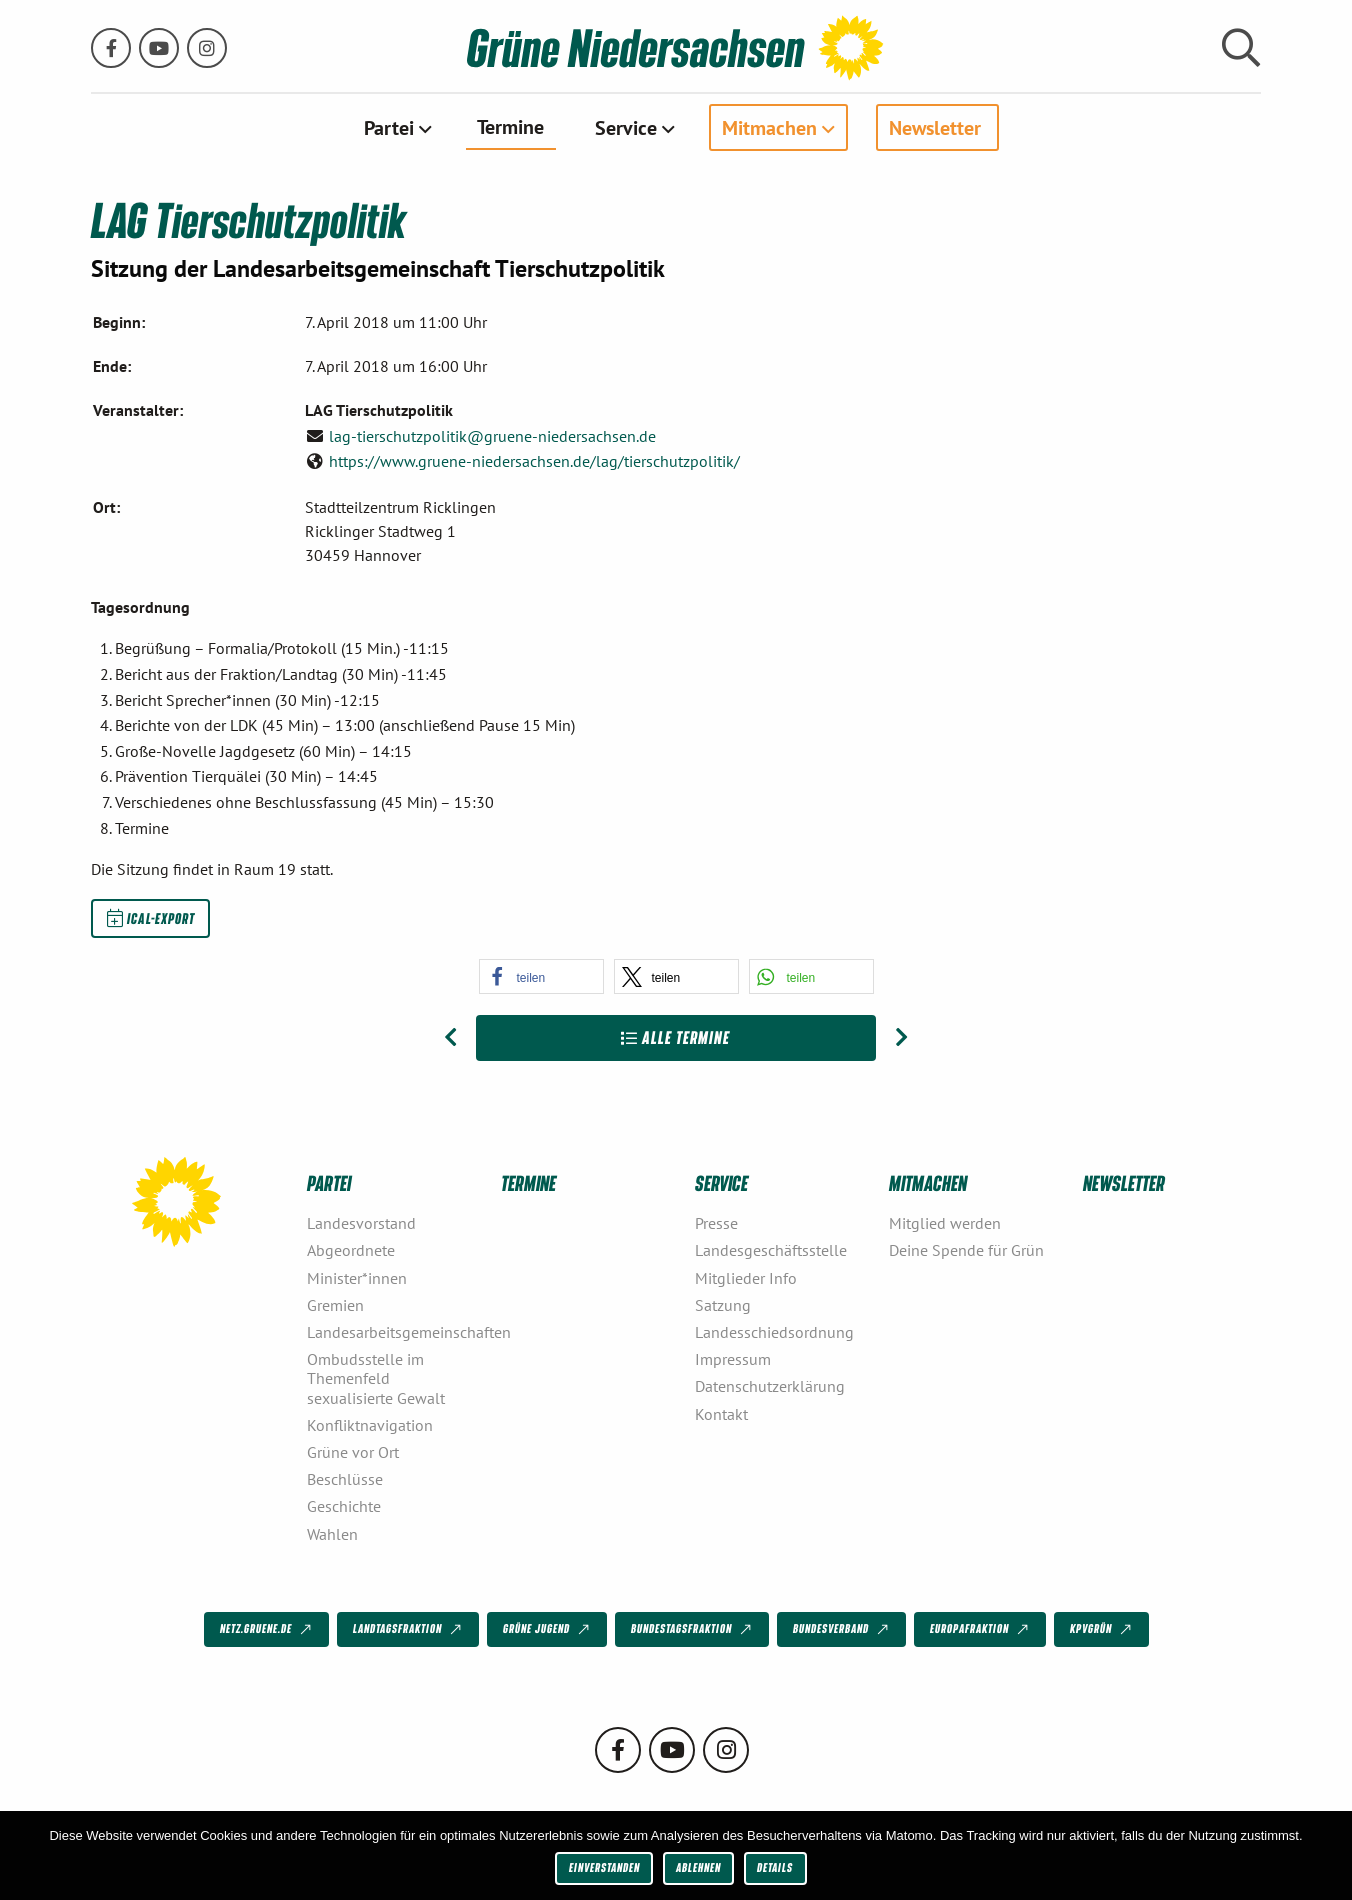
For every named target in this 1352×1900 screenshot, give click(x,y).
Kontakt (721, 1414)
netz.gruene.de (267, 1630)
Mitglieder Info (746, 1278)
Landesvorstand (361, 1223)
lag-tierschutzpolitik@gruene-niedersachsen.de (492, 436)
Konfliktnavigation (370, 1425)
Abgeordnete (351, 1250)
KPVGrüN (1102, 1630)
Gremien (335, 1305)
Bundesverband (842, 1630)
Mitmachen (769, 127)
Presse (716, 1223)
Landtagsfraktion (409, 1630)
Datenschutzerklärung (770, 1386)
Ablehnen (698, 1867)
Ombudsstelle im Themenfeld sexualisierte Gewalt (376, 1378)
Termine (510, 126)
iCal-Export (151, 918)
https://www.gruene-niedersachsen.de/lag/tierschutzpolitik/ (534, 461)
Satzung (723, 1305)
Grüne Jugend (548, 1630)
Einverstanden (604, 1867)
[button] (541, 976)
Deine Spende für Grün (966, 1250)
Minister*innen (357, 1278)
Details (775, 1867)
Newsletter (935, 127)
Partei (389, 127)
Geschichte (344, 1506)
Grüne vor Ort (353, 1452)
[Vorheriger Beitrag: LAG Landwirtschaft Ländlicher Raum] (450, 1038)
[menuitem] (395, 127)
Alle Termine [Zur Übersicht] (675, 1037)
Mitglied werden (945, 1223)
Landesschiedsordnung (774, 1332)
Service (626, 127)
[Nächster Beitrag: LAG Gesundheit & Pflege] (901, 1038)
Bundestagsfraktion (693, 1630)
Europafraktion (981, 1630)
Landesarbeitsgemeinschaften (396, 1332)
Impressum (733, 1359)
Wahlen (332, 1534)
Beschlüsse (345, 1479)
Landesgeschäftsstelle (771, 1250)
